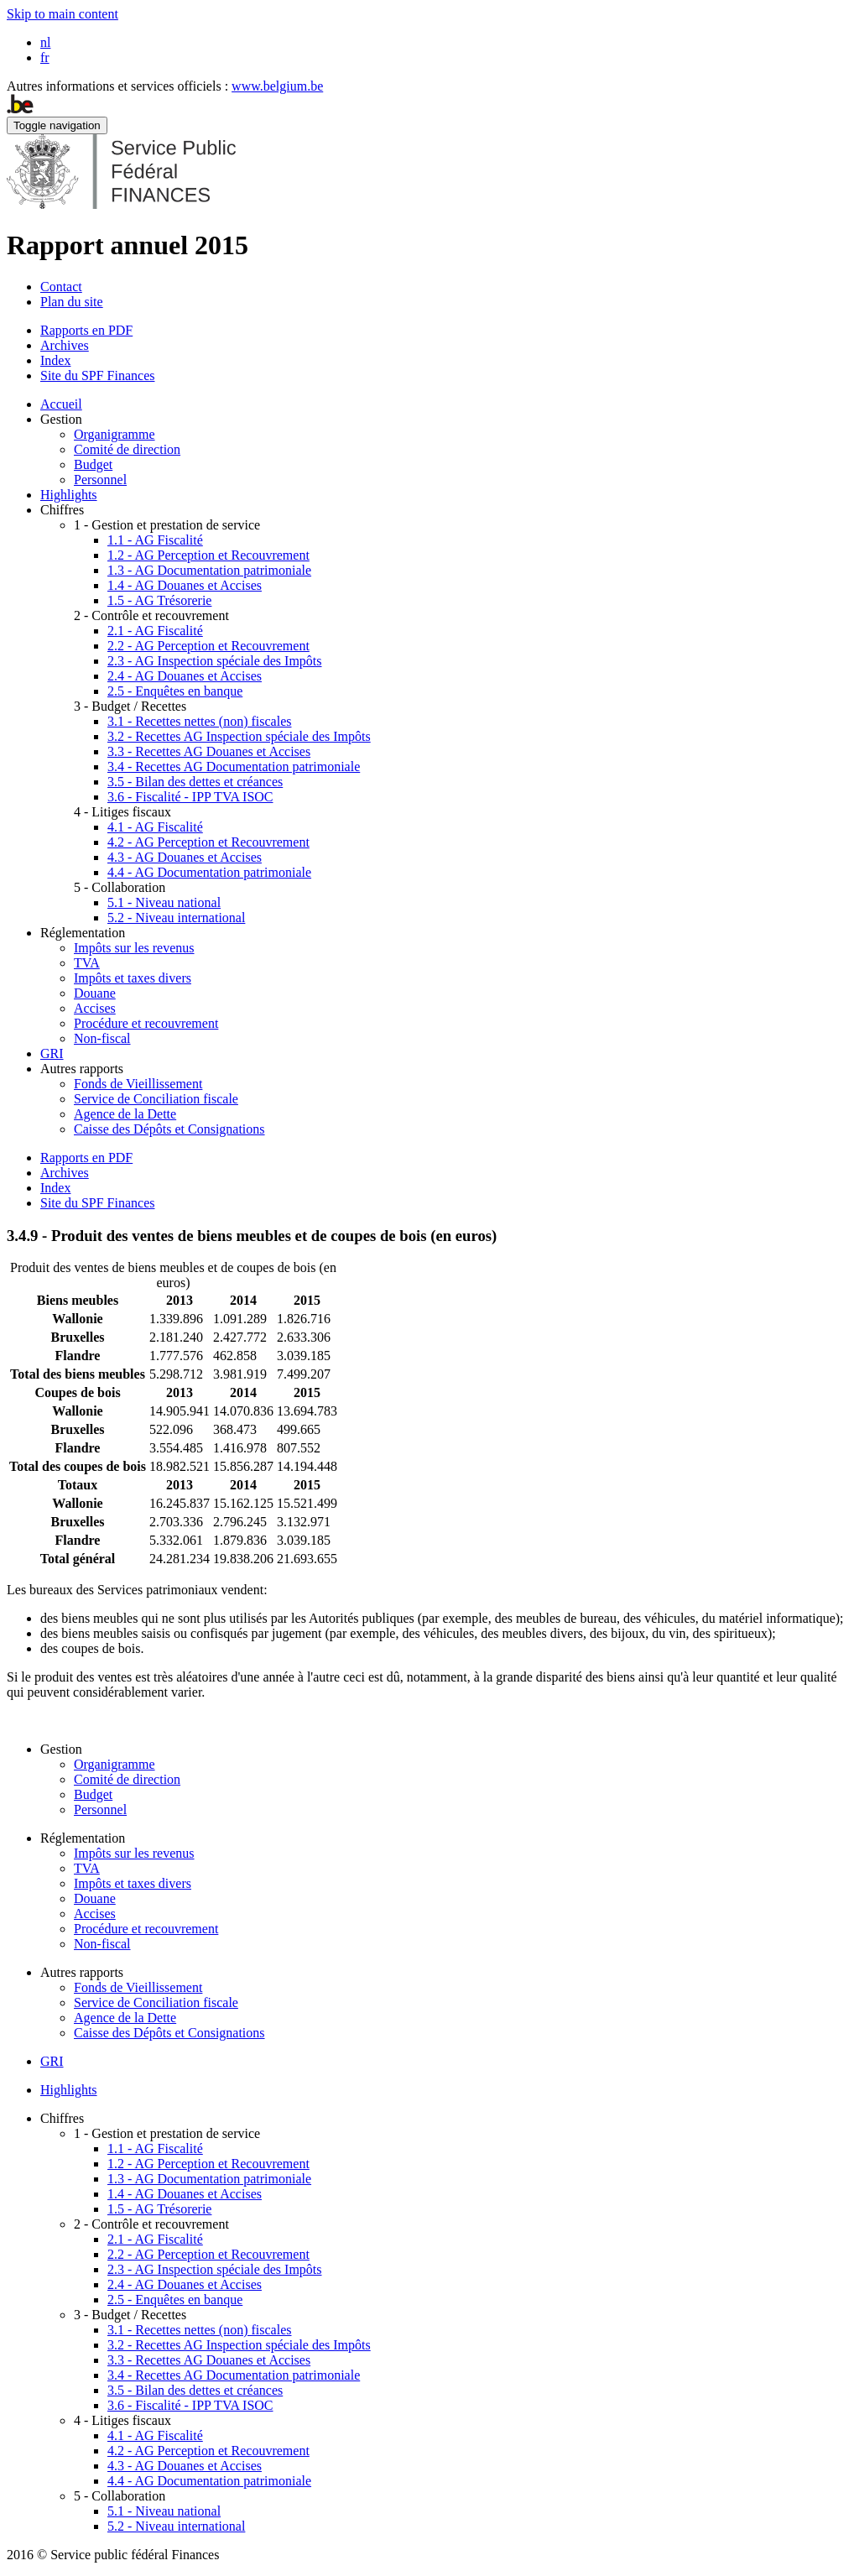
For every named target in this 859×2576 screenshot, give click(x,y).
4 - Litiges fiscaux (122, 812)
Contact (61, 286)
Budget (93, 464)
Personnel (100, 479)
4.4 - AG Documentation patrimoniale (209, 872)
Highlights (68, 495)
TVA (87, 963)
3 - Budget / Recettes (130, 706)
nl (45, 42)
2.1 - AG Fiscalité (155, 630)
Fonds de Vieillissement (138, 1084)
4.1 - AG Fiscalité (155, 827)
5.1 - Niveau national (164, 902)
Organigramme (114, 434)
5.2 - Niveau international (176, 917)
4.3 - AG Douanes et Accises (184, 857)
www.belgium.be (277, 86)
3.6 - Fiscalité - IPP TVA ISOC (190, 797)
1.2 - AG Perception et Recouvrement (208, 555)
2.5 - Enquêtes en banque (174, 691)
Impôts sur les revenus (134, 948)
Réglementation (82, 933)
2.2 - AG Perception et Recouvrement (208, 646)
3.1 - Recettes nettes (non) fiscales (199, 721)
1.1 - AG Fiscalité (155, 540)
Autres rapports (81, 1068)
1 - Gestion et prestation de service (167, 525)
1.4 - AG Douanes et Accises (184, 585)
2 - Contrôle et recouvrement (151, 615)
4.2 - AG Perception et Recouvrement (208, 842)
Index (55, 360)
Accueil (61, 404)
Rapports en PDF (86, 330)
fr (44, 57)
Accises (95, 1008)
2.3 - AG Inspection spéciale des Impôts (214, 661)
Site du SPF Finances (97, 375)
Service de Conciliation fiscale (156, 1099)
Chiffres (62, 510)
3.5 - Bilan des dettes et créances (195, 781)
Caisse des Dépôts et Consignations (169, 1129)
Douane (95, 993)
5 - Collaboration (119, 887)
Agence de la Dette (125, 1114)
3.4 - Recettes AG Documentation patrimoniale (233, 766)
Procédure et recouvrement (146, 1023)
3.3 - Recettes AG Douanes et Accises (208, 751)
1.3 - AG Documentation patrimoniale (209, 570)
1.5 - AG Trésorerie (159, 600)
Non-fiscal (102, 1038)
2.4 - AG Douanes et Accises (184, 676)
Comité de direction (127, 449)
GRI (52, 1053)
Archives (64, 345)
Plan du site (71, 302)
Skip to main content (62, 14)
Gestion (61, 419)
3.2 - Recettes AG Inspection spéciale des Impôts (239, 736)
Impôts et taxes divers (132, 978)
